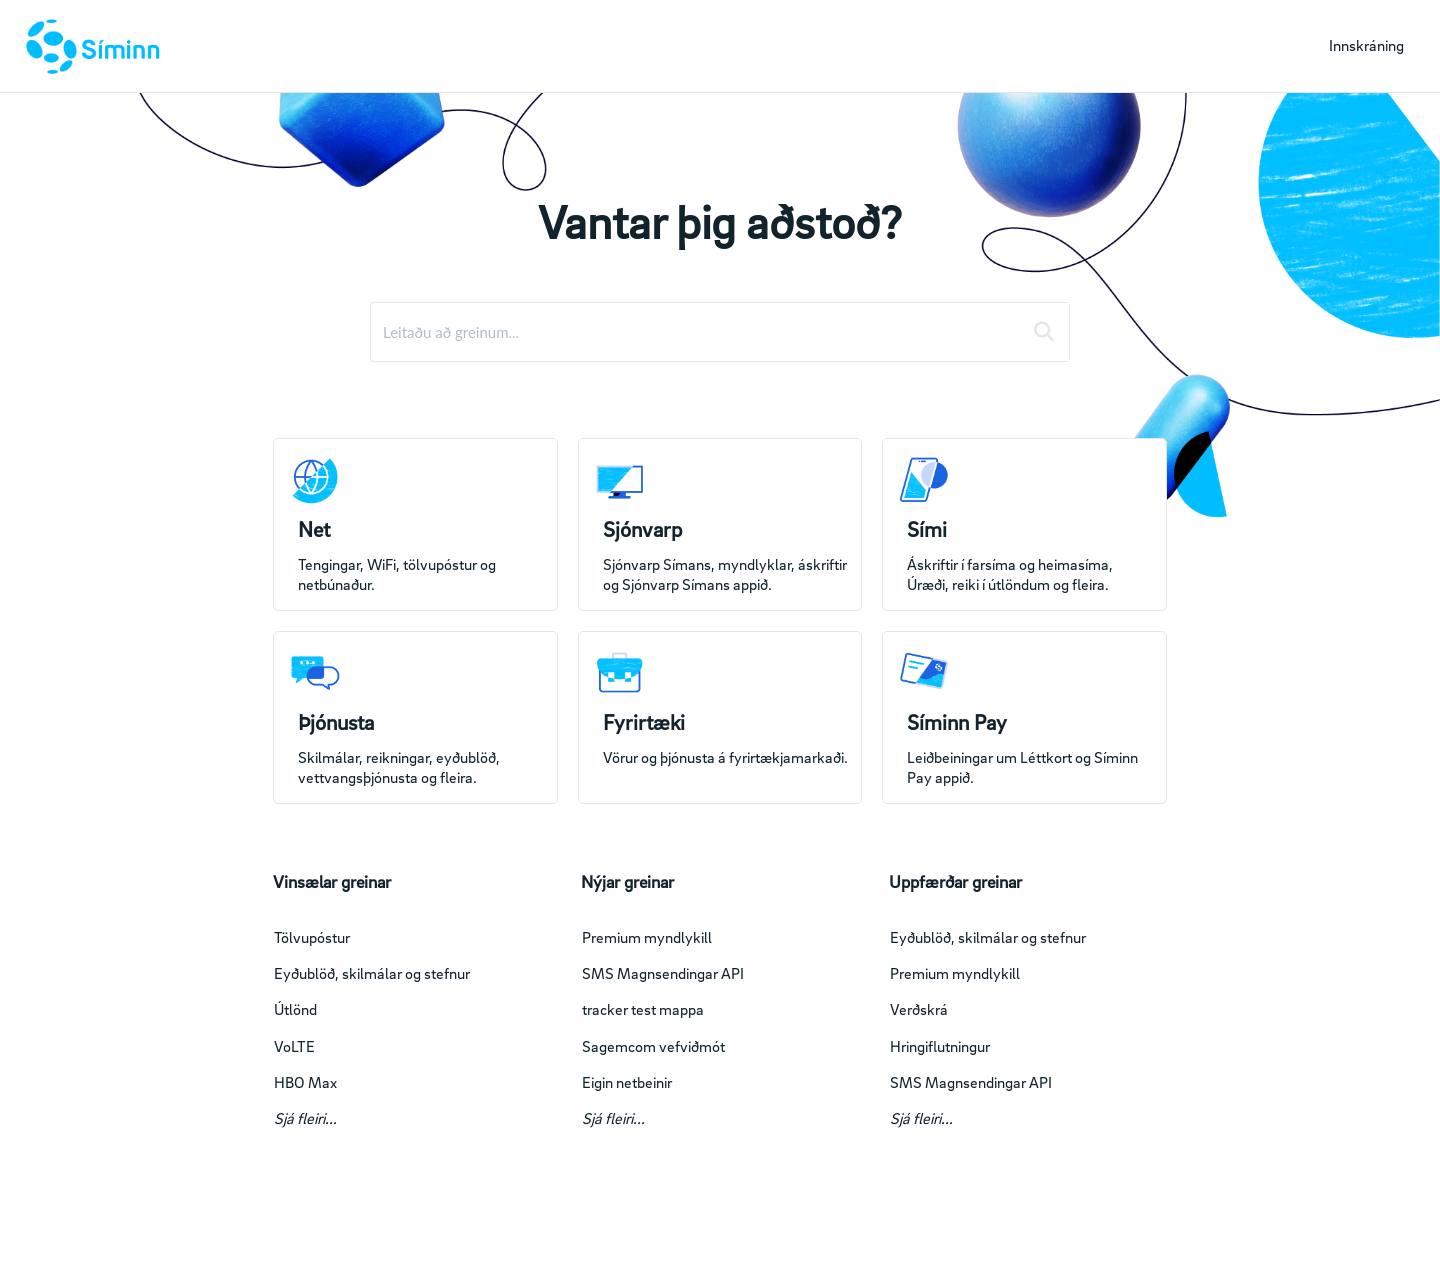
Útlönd (295, 1009)
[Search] (1044, 332)
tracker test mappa (643, 1009)
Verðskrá (919, 1009)
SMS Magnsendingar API (663, 973)
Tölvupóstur (312, 937)
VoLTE (294, 1046)
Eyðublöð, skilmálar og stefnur (372, 973)
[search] (696, 332)
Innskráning (1366, 45)
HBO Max (305, 1082)
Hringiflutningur (940, 1046)
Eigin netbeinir (627, 1082)
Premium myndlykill (647, 937)
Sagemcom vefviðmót (653, 1046)
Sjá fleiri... (305, 1118)
